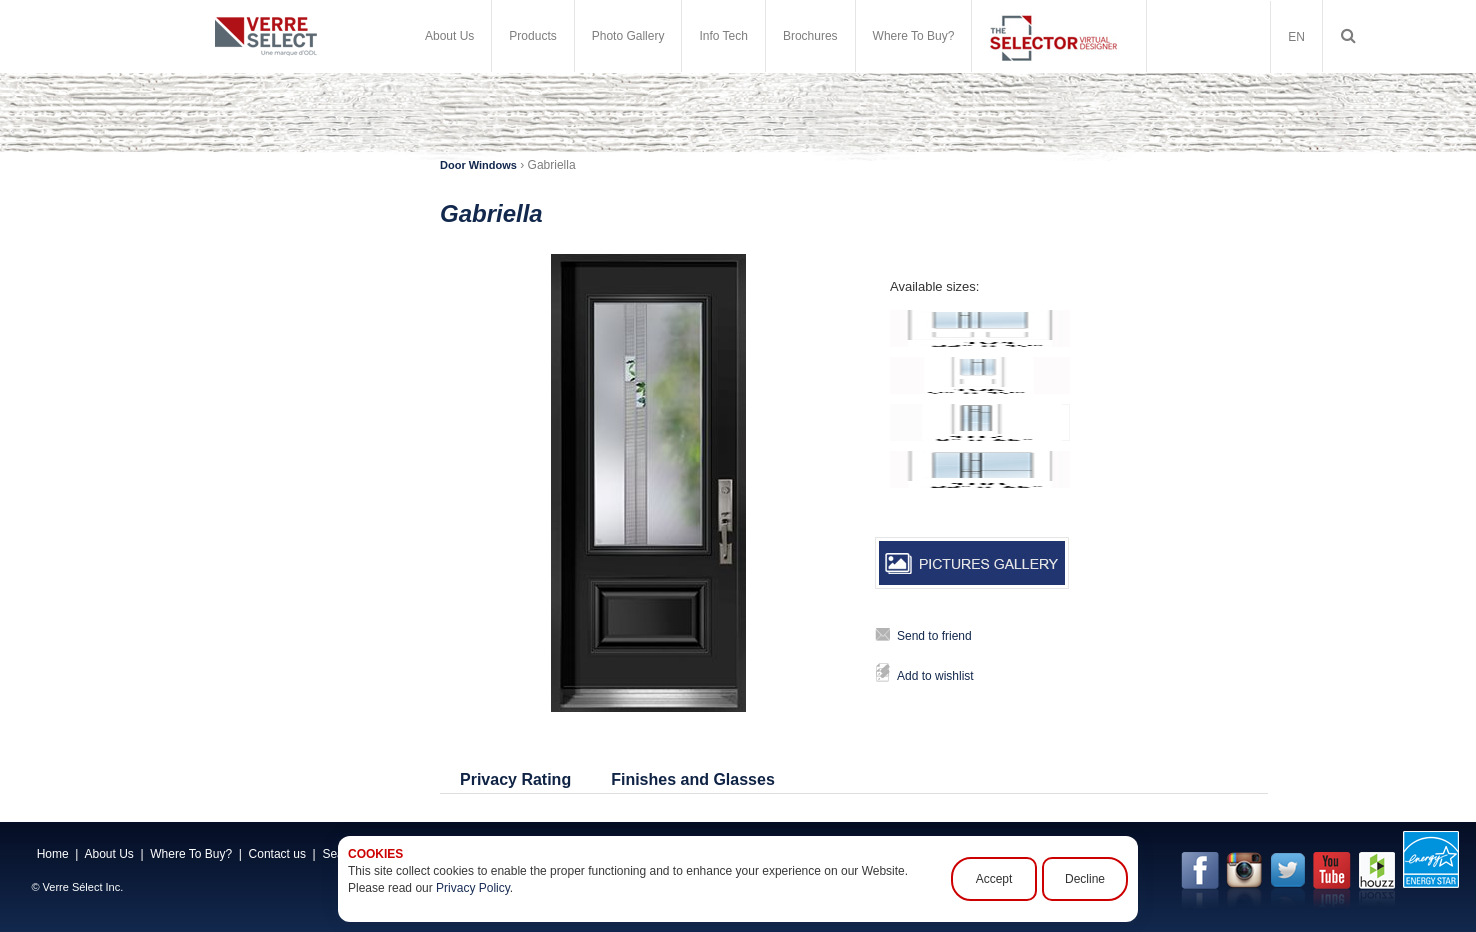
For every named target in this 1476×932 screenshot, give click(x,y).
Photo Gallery (628, 36)
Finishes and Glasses (693, 779)
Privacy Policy (473, 888)
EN (1296, 37)
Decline (1085, 879)
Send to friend (934, 636)
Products (532, 36)
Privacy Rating (515, 779)
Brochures (810, 36)
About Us (449, 36)
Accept (994, 879)
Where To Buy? (914, 36)
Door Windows (478, 165)
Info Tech (723, 36)
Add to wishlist (935, 676)
